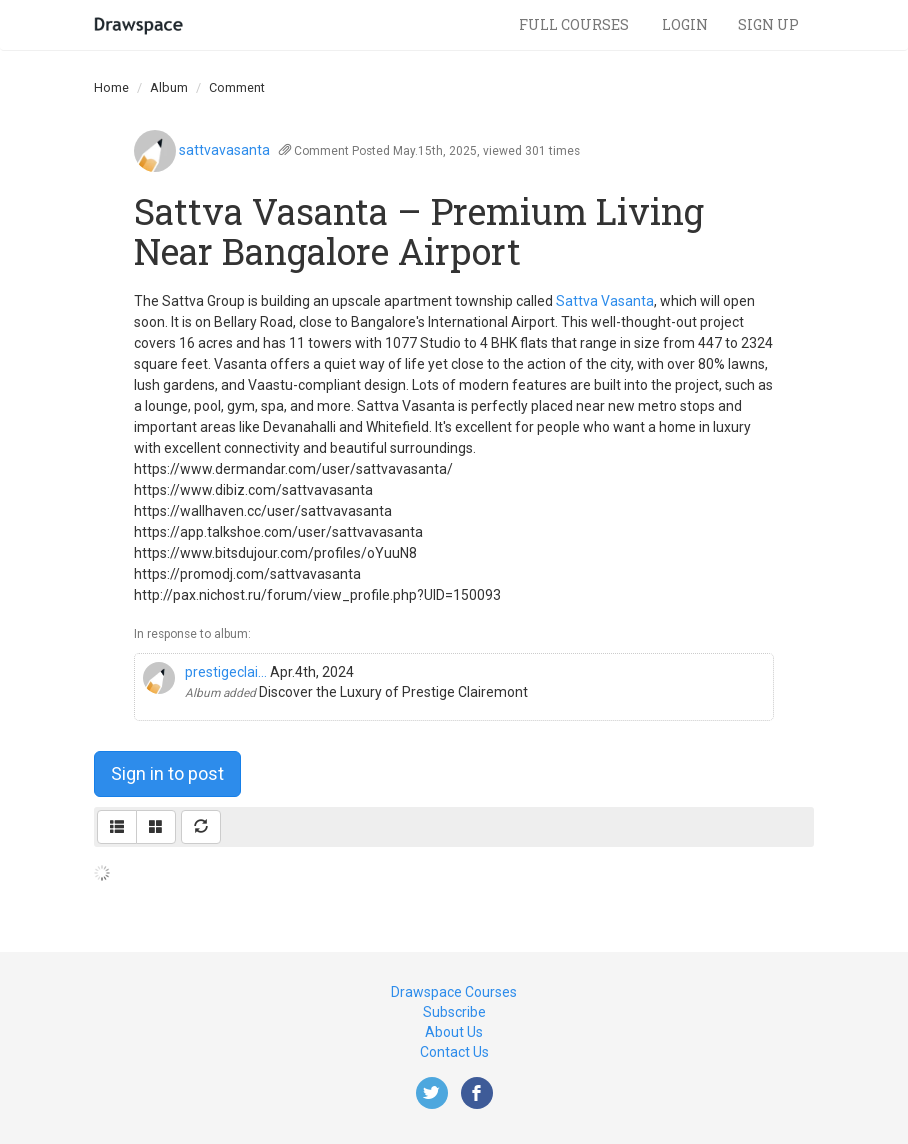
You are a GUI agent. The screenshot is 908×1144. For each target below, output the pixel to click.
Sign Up (768, 24)
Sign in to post (167, 773)
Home (111, 87)
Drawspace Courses (454, 992)
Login (685, 24)
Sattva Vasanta (605, 301)
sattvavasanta (224, 150)
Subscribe (454, 1012)
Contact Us (454, 1052)
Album (169, 87)
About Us (454, 1032)
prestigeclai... (226, 672)
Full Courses (575, 24)
